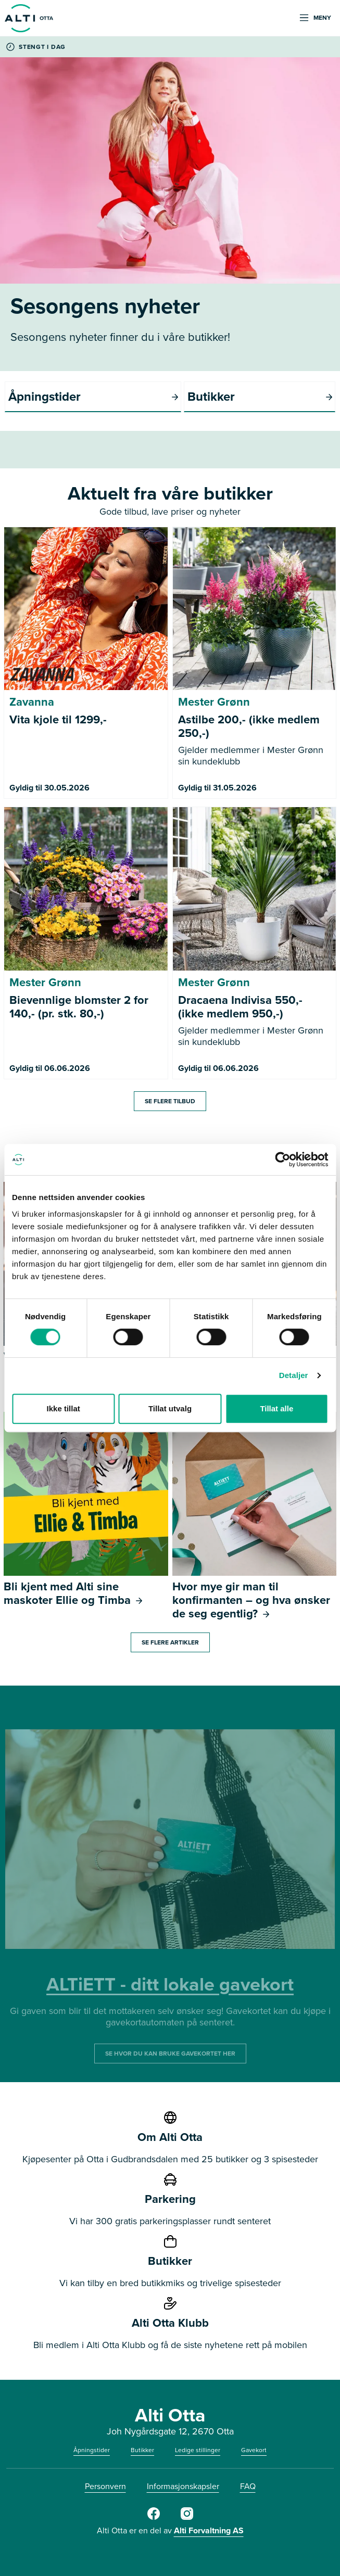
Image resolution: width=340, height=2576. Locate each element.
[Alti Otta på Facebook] (153, 2517)
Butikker (142, 2450)
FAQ (248, 2486)
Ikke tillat (63, 1408)
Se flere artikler (170, 1642)
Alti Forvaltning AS (209, 2530)
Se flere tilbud (170, 1101)
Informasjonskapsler (183, 2486)
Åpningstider (91, 2450)
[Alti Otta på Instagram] (187, 2517)
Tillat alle (276, 1408)
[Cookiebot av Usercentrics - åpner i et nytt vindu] (282, 1159)
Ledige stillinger (197, 2450)
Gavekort (254, 2450)
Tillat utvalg (170, 1408)
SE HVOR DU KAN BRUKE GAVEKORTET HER (170, 2053)
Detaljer (293, 1375)
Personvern (105, 2486)
